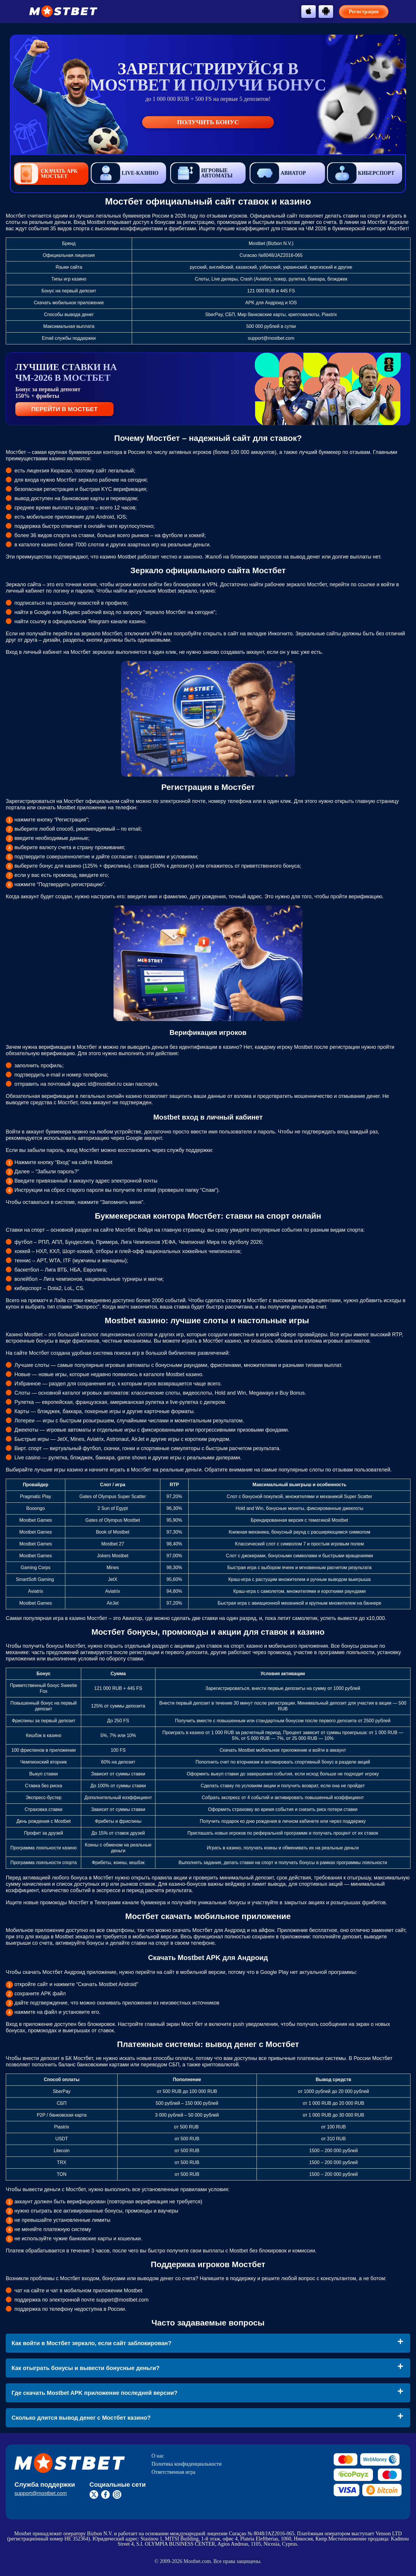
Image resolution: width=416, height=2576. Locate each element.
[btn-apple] (308, 11)
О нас (158, 2455)
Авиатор (278, 173)
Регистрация (364, 11)
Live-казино (125, 173)
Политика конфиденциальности (187, 2463)
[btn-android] (326, 11)
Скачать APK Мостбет (46, 174)
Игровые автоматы (202, 173)
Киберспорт (361, 173)
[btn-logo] (63, 11)
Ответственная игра (174, 2472)
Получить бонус (208, 122)
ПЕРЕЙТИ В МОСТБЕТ (64, 409)
